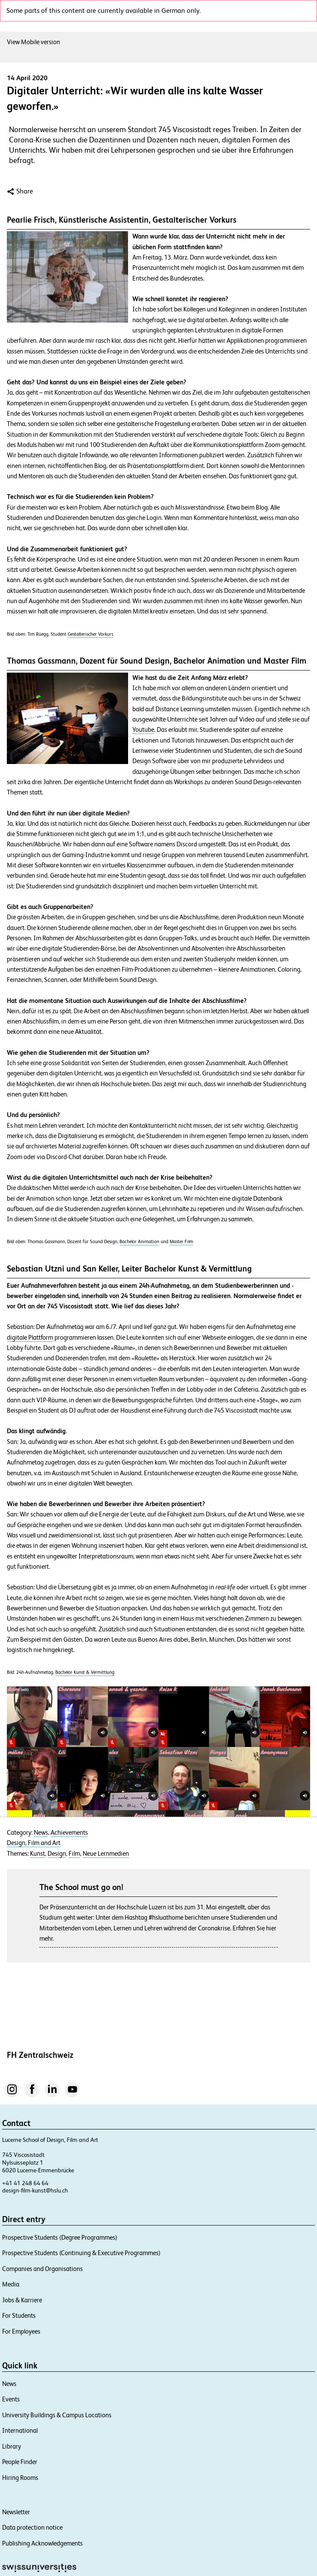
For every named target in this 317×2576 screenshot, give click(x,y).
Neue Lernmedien (106, 1853)
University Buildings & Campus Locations (56, 2415)
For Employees (21, 2331)
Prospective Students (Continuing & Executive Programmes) (81, 2252)
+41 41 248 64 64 (25, 2183)
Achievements (69, 1832)
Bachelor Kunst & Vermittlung (84, 1672)
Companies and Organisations (42, 2268)
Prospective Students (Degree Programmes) (59, 2237)
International (20, 2430)
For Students (19, 2315)
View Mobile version (33, 41)
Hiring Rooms (20, 2477)
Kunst (37, 1853)
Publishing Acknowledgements (42, 2543)
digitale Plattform (30, 1337)
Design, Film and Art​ (33, 1842)
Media (10, 2284)
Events (11, 2399)
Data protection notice (32, 2527)
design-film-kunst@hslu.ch (35, 2190)
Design (57, 1853)
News (41, 1832)
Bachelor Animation (139, 1241)
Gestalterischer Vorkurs (90, 634)
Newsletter (16, 2512)
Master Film (181, 1241)
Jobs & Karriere (22, 2300)
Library (11, 2446)
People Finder (19, 2461)
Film (74, 1853)
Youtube (143, 729)
